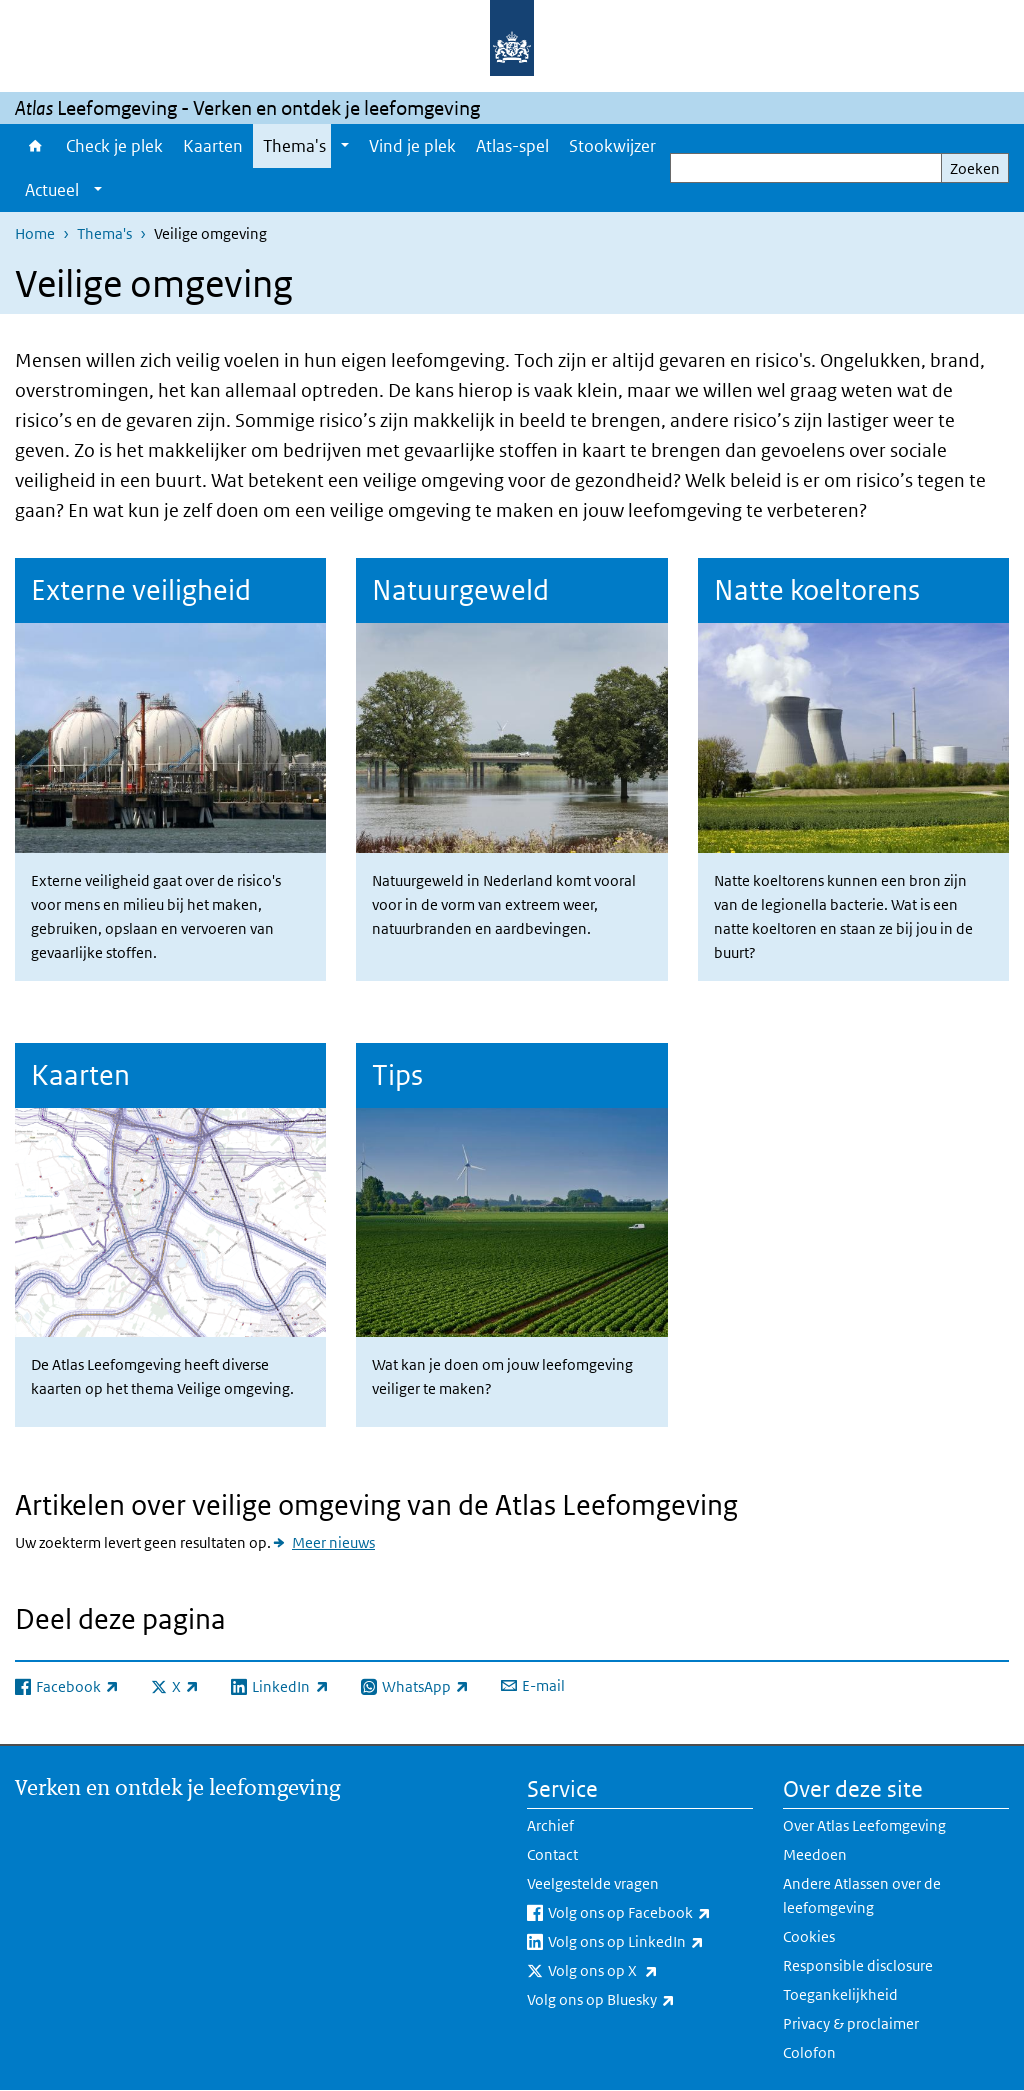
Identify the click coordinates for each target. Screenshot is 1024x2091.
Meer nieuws (333, 1542)
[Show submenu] (345, 146)
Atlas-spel (512, 146)
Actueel (52, 190)
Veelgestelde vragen (593, 1883)
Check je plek (114, 146)
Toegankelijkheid (840, 1994)
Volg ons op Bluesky (640, 2000)
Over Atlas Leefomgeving (864, 1825)
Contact (552, 1854)
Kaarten (213, 146)
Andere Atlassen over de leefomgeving (862, 1895)
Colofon (809, 2052)
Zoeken (975, 168)
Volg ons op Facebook (650, 1913)
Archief (550, 1825)
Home (35, 146)
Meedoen (815, 1854)
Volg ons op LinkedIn (650, 1942)
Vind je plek (412, 146)
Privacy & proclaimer (851, 2023)
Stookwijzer (612, 146)
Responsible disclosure (858, 1965)
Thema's (294, 146)
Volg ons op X (647, 1971)
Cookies (809, 1936)
